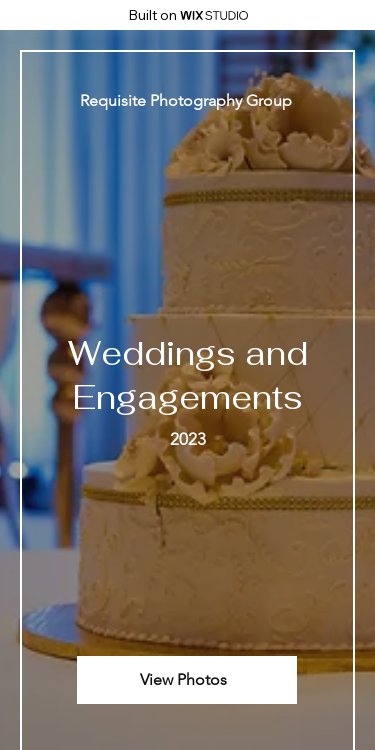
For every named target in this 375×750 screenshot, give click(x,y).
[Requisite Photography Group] (187, 100)
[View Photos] (187, 680)
